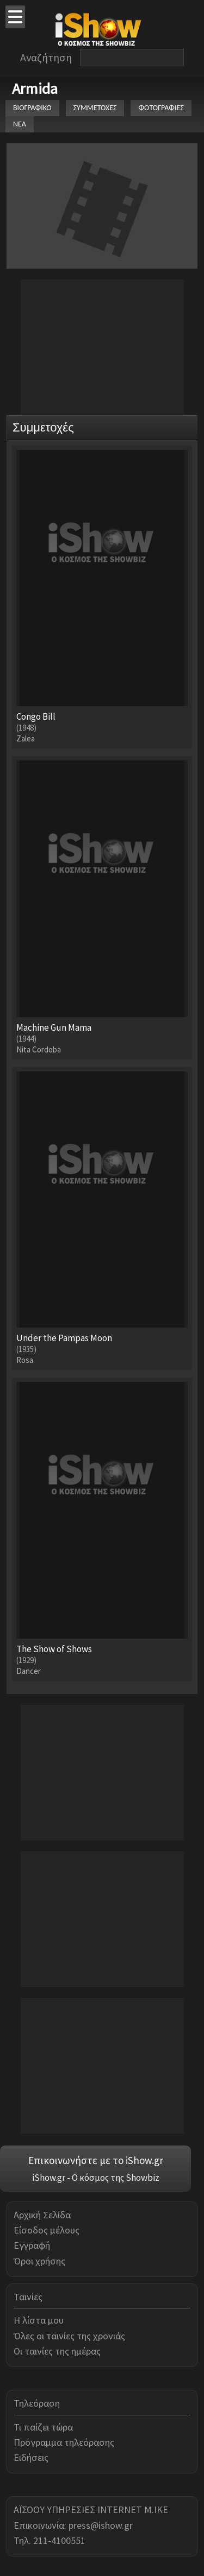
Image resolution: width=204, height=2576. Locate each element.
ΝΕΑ (19, 124)
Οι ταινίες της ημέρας (57, 2351)
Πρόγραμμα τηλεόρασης (64, 2442)
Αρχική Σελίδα (42, 2215)
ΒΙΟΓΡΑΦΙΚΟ (32, 107)
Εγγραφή (32, 2245)
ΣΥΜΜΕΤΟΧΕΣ (95, 107)
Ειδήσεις (31, 2457)
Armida (35, 88)
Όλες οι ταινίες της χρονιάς (69, 2336)
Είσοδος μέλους (46, 2230)
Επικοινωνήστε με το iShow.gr (95, 2160)
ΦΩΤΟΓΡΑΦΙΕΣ (160, 107)
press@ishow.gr (101, 2525)
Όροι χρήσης (39, 2261)
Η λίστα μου (39, 2320)
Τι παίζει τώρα (43, 2427)
